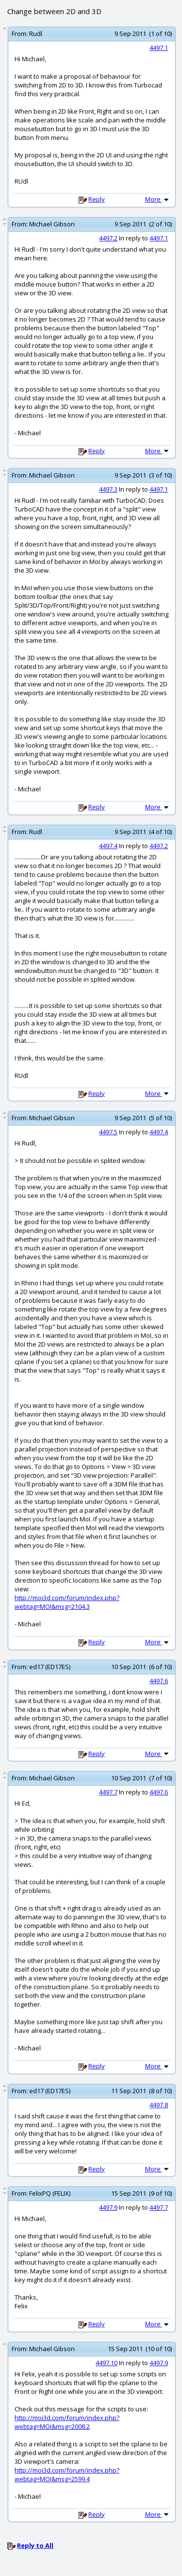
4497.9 (108, 2207)
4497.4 (108, 845)
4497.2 (108, 238)
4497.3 (108, 489)
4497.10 (106, 2362)
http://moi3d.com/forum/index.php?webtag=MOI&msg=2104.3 (67, 1602)
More (157, 199)
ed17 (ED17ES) (49, 1666)
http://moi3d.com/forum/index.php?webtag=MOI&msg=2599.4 (67, 2474)
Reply (96, 199)
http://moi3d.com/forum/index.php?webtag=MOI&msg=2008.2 (67, 2422)
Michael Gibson (52, 224)
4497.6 (158, 1680)
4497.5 (108, 1131)
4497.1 (158, 47)
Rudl (35, 33)
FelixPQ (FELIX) (49, 2193)
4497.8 (158, 2104)
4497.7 (108, 1792)
